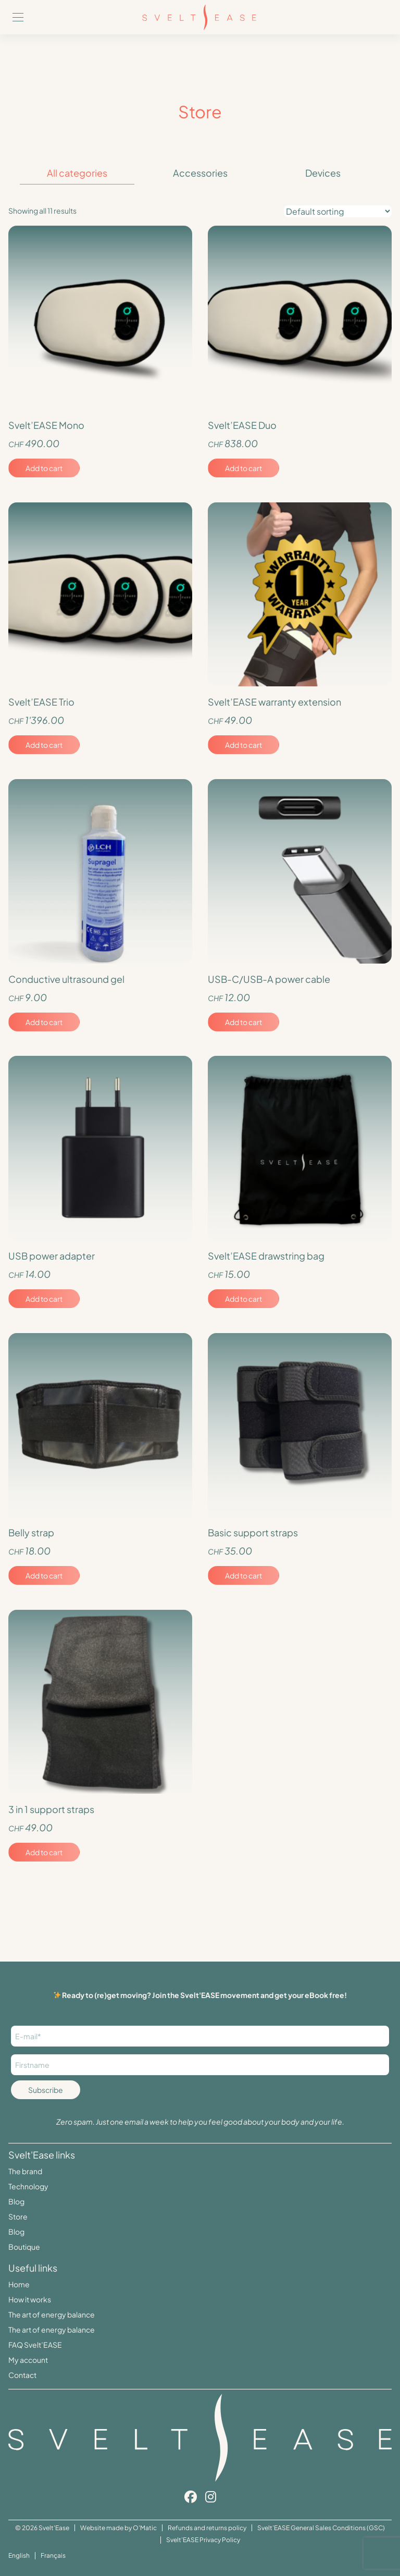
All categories (77, 173)
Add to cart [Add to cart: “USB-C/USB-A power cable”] (243, 1022)
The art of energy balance (51, 2314)
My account (28, 2359)
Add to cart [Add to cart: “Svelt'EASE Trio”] (44, 744)
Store (18, 2216)
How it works (29, 2299)
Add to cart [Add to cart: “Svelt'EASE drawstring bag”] (243, 1298)
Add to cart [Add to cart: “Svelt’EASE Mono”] (44, 468)
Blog (16, 2201)
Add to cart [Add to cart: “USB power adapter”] (44, 1298)
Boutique (24, 2246)
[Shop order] (338, 211)
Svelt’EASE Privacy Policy (203, 2540)
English (19, 2555)
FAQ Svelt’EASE (35, 2344)
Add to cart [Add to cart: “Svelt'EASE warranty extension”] (243, 744)
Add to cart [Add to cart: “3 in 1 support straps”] (44, 1852)
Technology (28, 2186)
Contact (22, 2375)
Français (53, 2555)
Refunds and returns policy (207, 2528)
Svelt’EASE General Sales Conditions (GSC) (321, 2528)
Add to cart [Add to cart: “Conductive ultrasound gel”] (44, 1022)
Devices (323, 173)
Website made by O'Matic (118, 2528)
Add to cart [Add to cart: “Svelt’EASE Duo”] (243, 468)
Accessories (200, 173)
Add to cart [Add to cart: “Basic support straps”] (243, 1575)
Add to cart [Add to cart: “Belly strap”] (44, 1575)
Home (19, 2284)
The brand (25, 2171)
